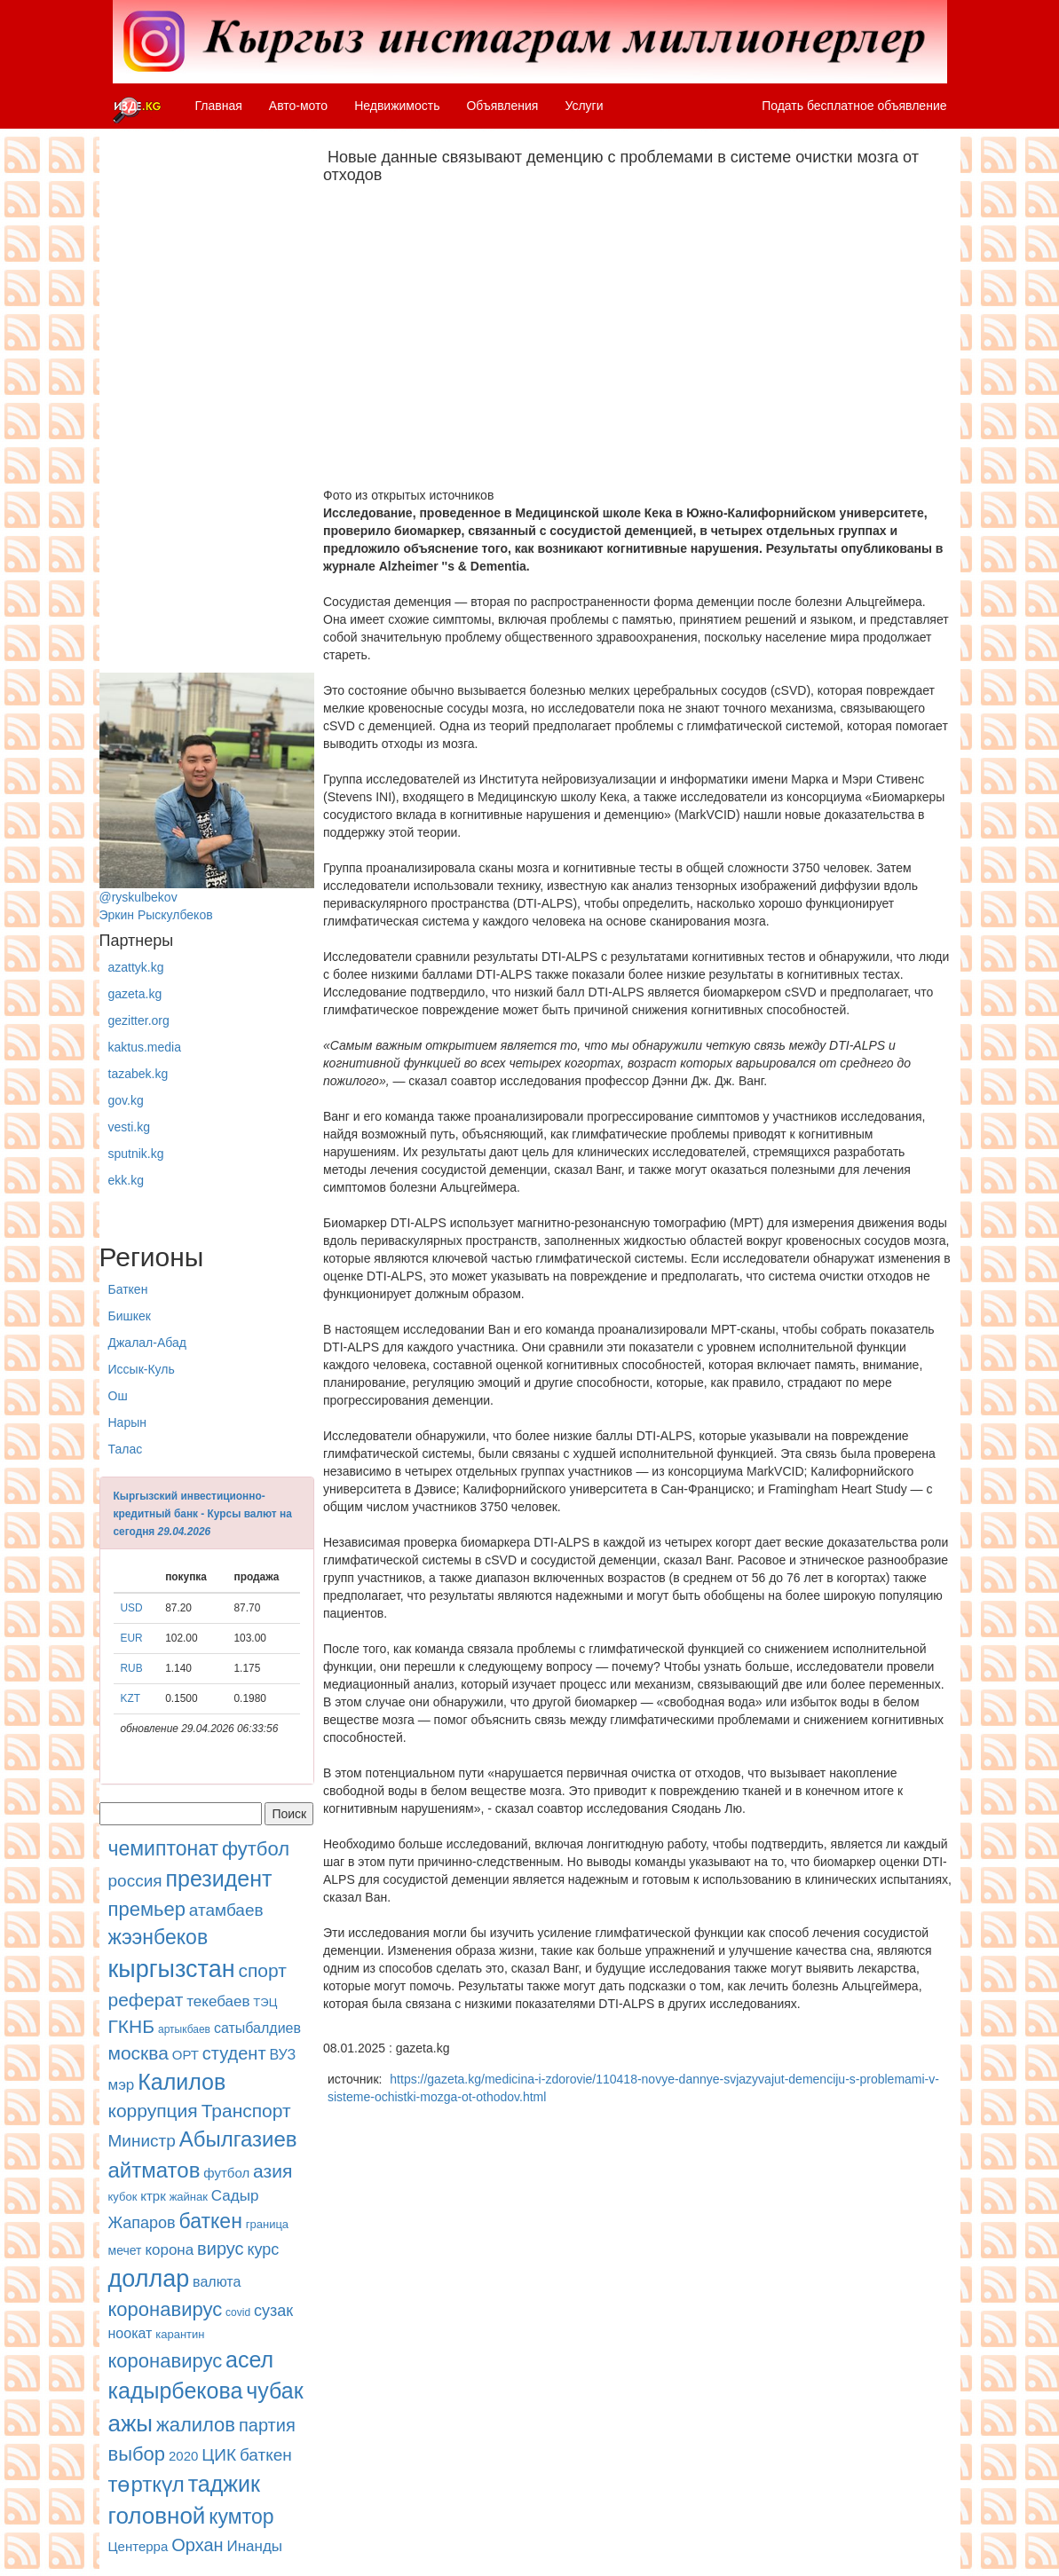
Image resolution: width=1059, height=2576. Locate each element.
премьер (147, 1909)
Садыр (235, 2195)
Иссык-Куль (141, 1369)
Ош (118, 1396)
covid (237, 2312)
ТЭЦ (265, 2002)
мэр (121, 2084)
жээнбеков (158, 1937)
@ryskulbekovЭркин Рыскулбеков (207, 797)
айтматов (154, 2170)
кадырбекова (175, 2390)
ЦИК (219, 2455)
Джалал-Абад (147, 1342)
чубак (274, 2390)
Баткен (128, 1289)
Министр (142, 2140)
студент (234, 2053)
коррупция (153, 2110)
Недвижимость (396, 105)
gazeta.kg (135, 994)
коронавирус (165, 2309)
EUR (132, 1638)
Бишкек (129, 1316)
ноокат (130, 2333)
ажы (131, 2423)
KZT (130, 1698)
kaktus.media (144, 1047)
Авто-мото (298, 105)
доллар (149, 2278)
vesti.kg (129, 1127)
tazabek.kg (138, 1074)
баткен (210, 2221)
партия (267, 2425)
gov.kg (126, 1100)
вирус (220, 2248)
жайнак (189, 2196)
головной (157, 2515)
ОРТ (185, 2054)
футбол (255, 1849)
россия (135, 1880)
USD (132, 1608)
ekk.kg (126, 1180)
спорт (262, 1970)
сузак (273, 2311)
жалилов (195, 2425)
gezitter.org (139, 1020)
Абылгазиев (238, 2139)
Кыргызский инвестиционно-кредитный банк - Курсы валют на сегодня (203, 1514)
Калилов (181, 2081)
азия (272, 2171)
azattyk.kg (136, 967)
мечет (125, 2250)
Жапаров (142, 2223)
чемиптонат (163, 1848)
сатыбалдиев (257, 2028)
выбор (137, 2454)
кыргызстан (171, 1969)
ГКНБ (131, 2026)
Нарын (127, 1422)
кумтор (241, 2516)
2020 (183, 2455)
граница (267, 2224)
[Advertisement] (207, 406)
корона (169, 2249)
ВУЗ (282, 2054)
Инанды (254, 2546)
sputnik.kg (136, 1153)
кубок (123, 2196)
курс (263, 2249)
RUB (132, 1668)
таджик (224, 2483)
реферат (146, 1999)
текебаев (217, 2001)
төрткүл (146, 2484)
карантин (179, 2334)
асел (249, 2359)
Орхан (197, 2545)
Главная (218, 105)
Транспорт (246, 2110)
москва (138, 2053)
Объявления (502, 105)
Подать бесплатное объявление (854, 105)
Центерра (138, 2546)
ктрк (153, 2195)
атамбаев (226, 1910)
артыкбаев (184, 2029)
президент (218, 1878)
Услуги (584, 105)
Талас (125, 1449)
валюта (217, 2281)
